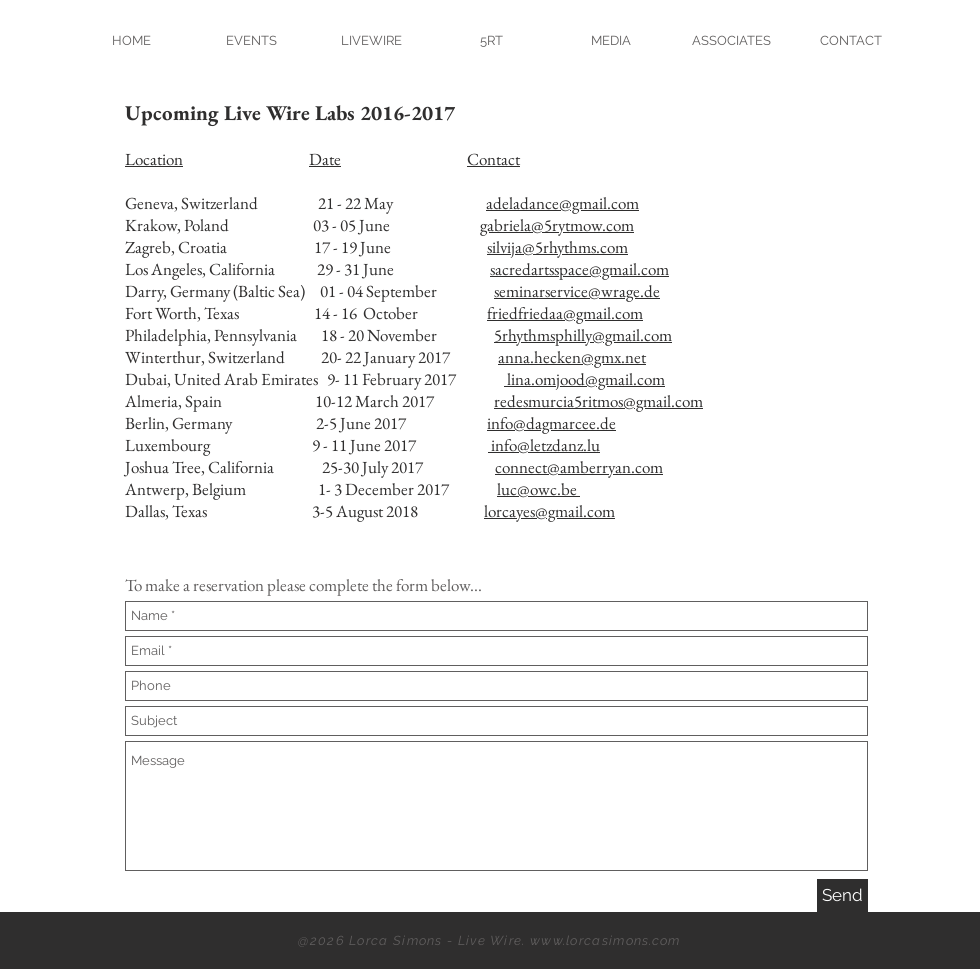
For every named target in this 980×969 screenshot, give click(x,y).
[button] (611, 40)
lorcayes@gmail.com (549, 511)
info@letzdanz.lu (545, 445)
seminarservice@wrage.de (577, 291)
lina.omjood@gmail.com (586, 379)
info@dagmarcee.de (551, 423)
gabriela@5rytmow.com (557, 225)
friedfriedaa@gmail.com (565, 313)
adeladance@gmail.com (562, 203)
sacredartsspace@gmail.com (579, 269)
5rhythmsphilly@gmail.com (583, 335)
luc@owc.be (538, 489)
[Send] (842, 895)
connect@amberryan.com (579, 467)
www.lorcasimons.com (605, 940)
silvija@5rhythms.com (557, 247)
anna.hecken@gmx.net (572, 357)
